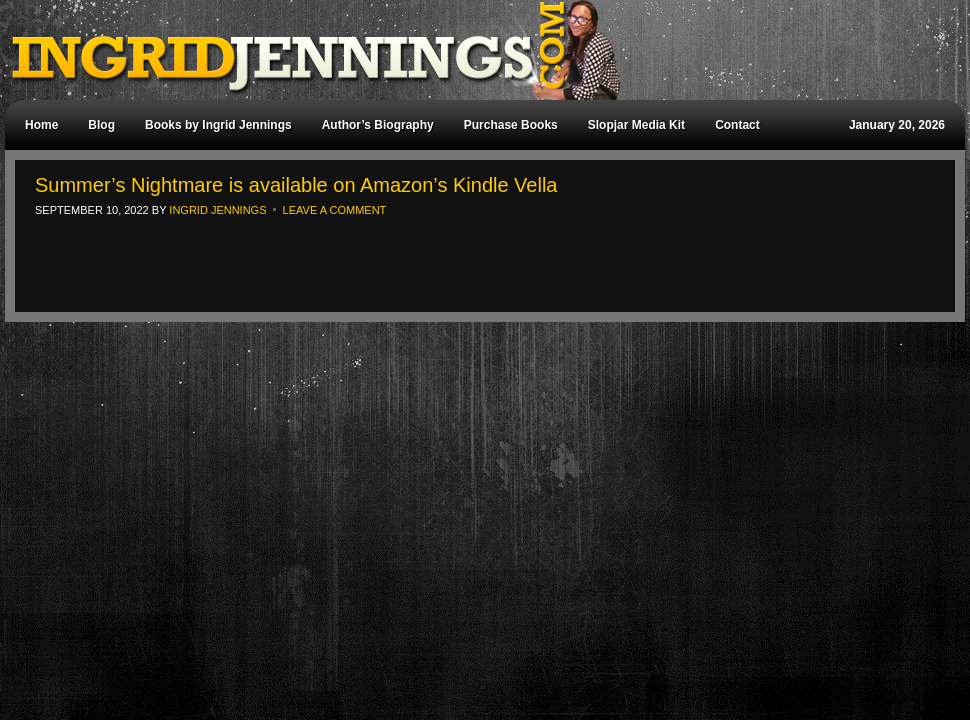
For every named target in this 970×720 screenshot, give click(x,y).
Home (41, 125)
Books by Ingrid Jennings (218, 125)
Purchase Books (511, 125)
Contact (737, 125)
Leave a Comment (335, 210)
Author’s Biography (378, 125)
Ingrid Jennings (475, 50)
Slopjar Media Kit (636, 125)
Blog (101, 125)
